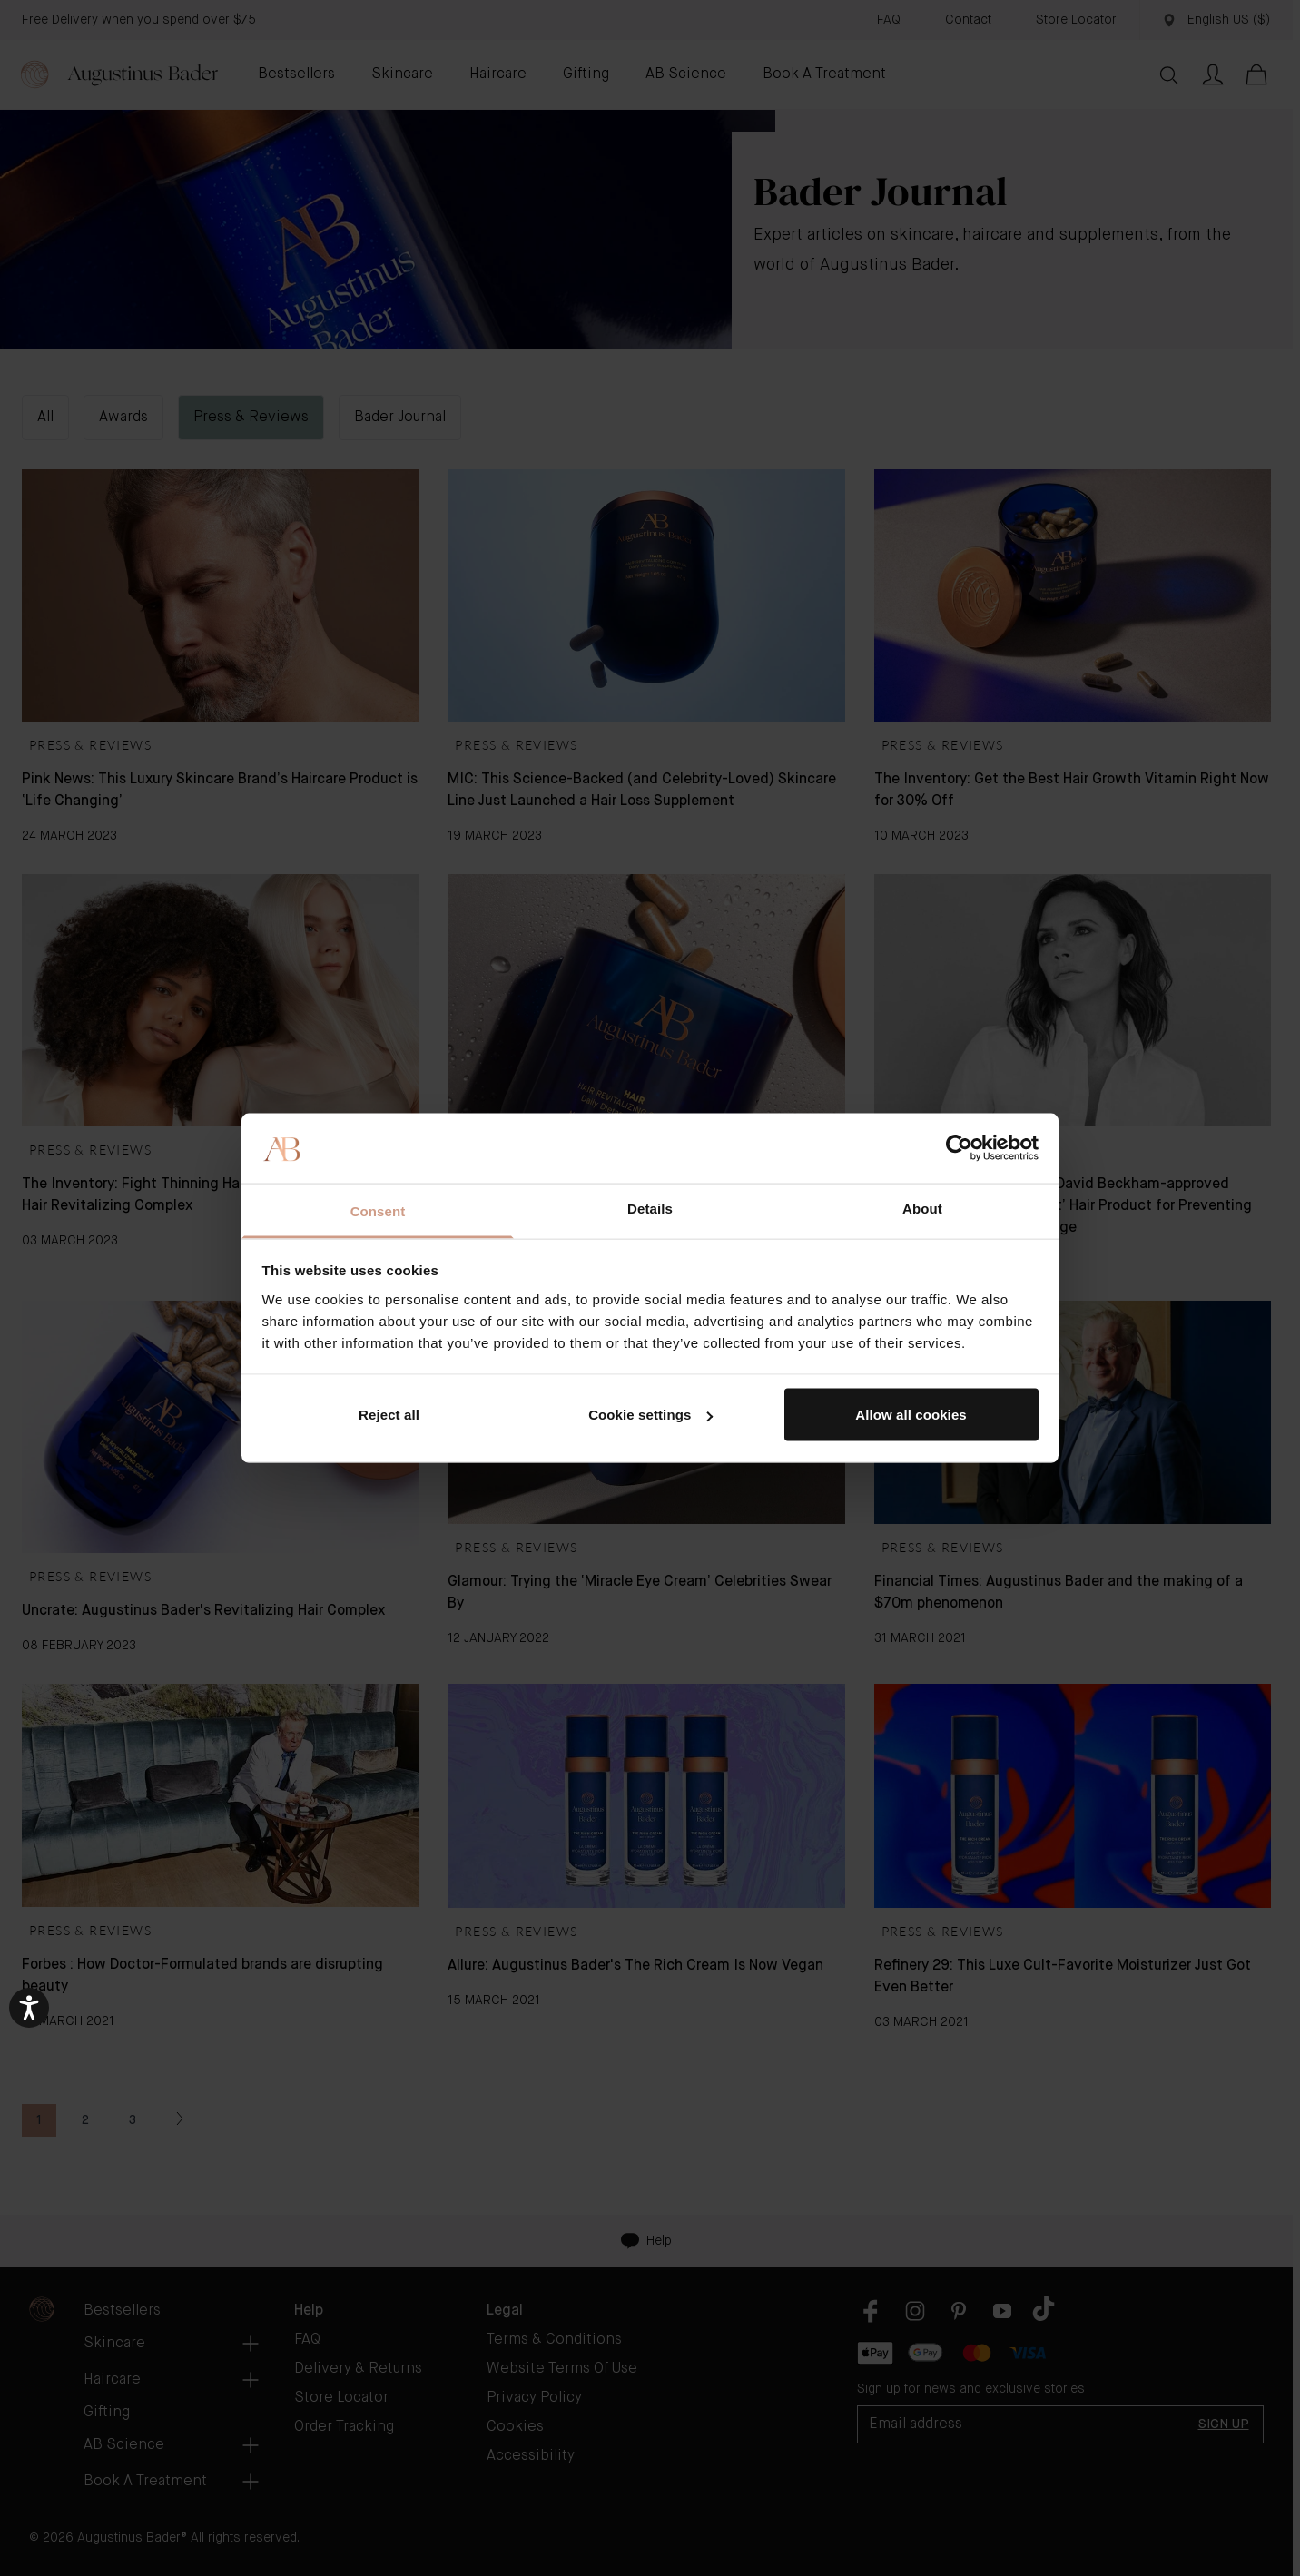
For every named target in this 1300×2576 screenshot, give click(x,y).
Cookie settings (650, 1414)
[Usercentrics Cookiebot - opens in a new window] (959, 1148)
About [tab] (922, 1207)
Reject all (389, 1414)
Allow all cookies (911, 1414)
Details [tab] (650, 1207)
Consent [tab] (378, 1210)
